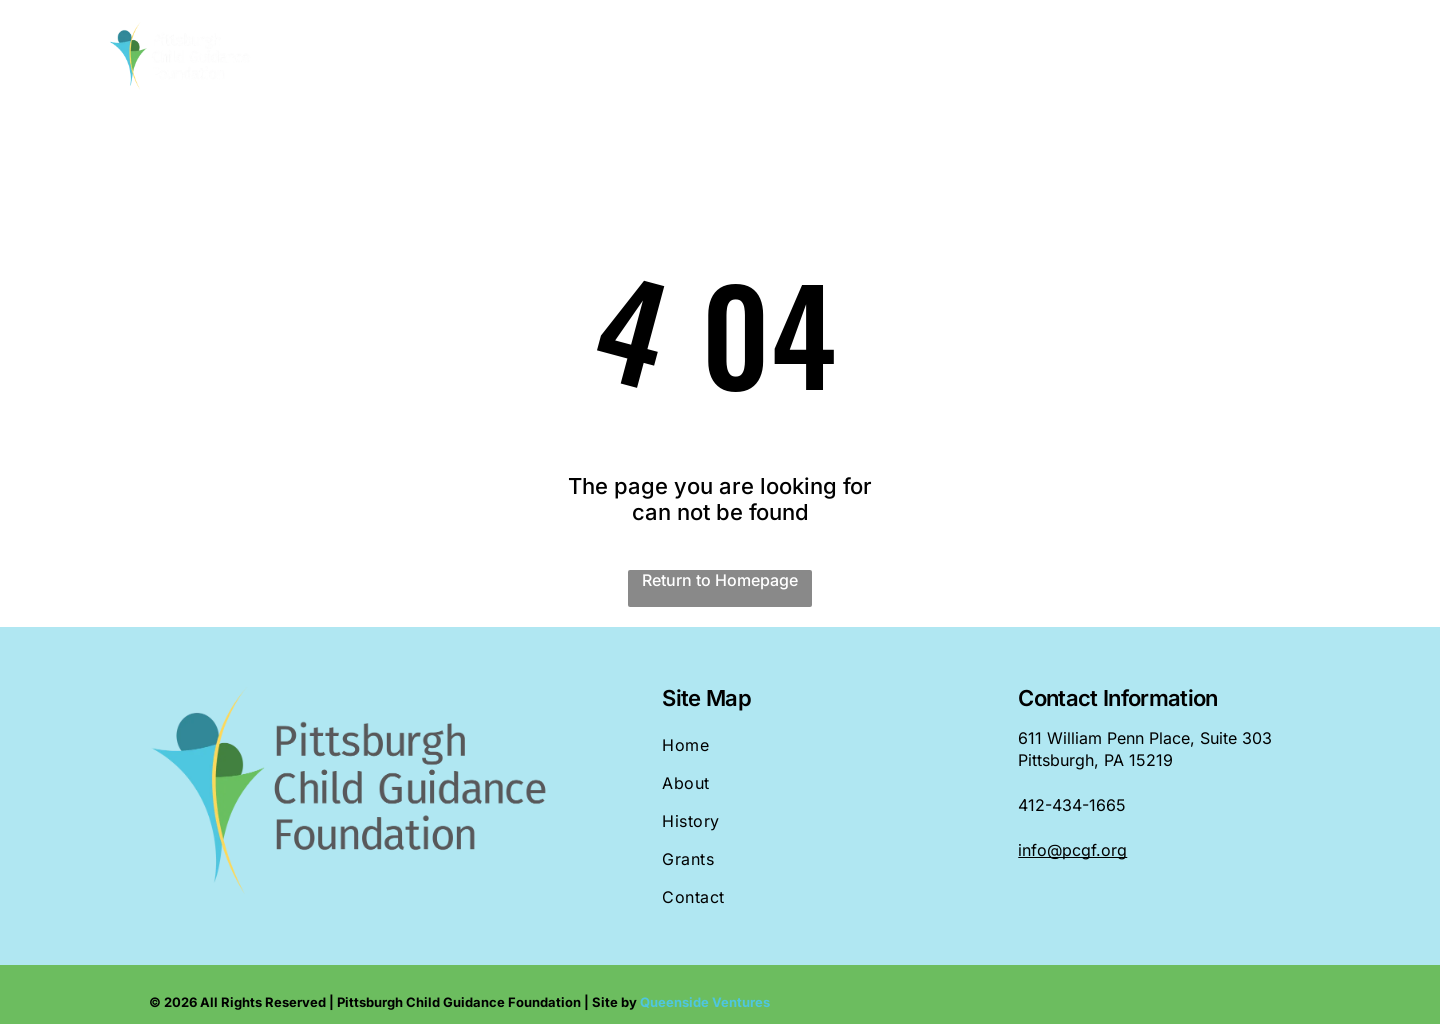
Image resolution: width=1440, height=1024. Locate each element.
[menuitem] (539, 57)
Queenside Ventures (705, 1002)
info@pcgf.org (1072, 850)
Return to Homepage (720, 580)
